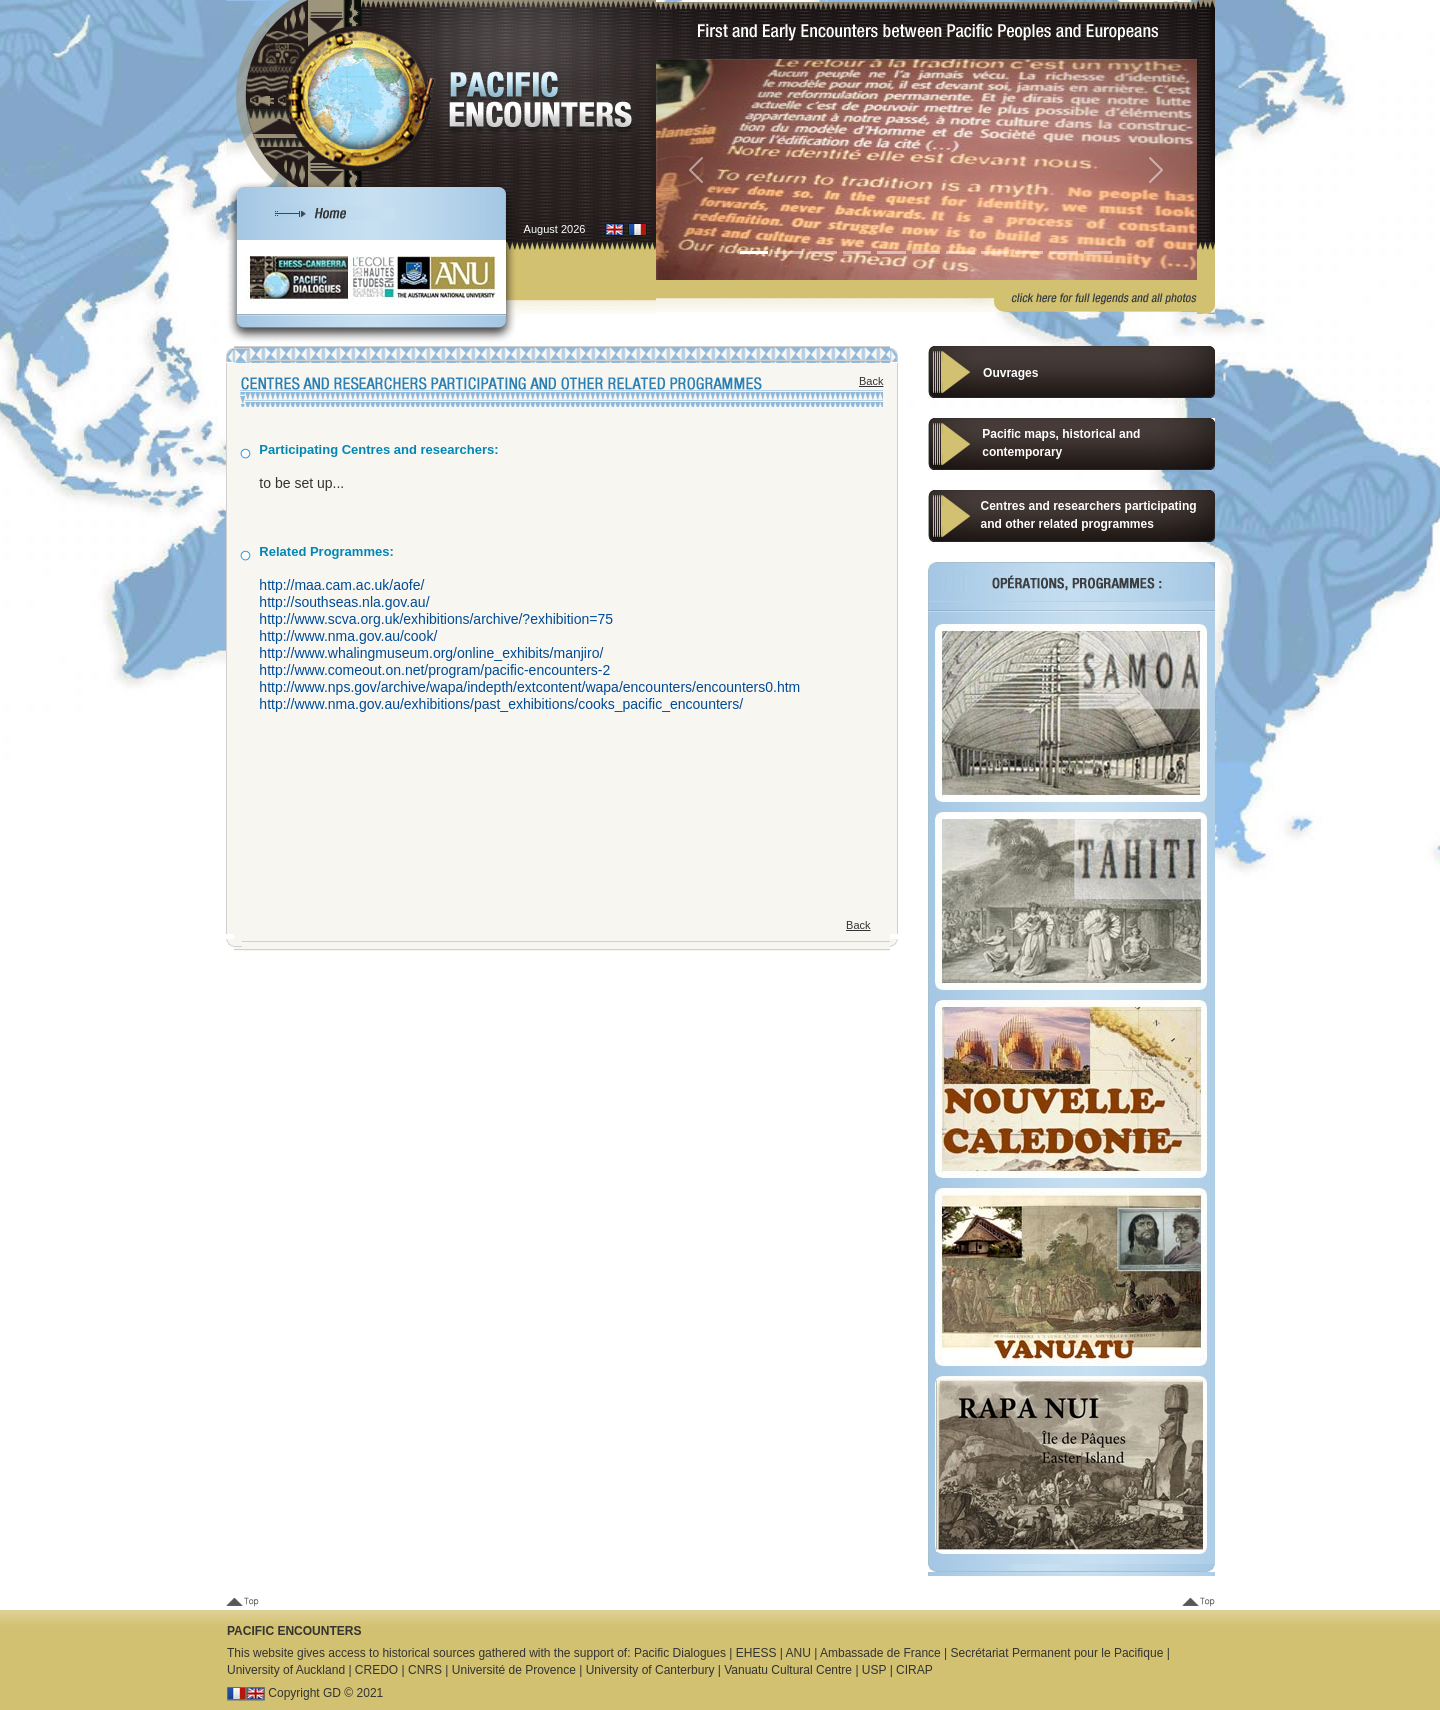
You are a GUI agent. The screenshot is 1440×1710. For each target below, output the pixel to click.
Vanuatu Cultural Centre (788, 1670)
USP (874, 1670)
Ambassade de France (880, 1653)
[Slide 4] (857, 252)
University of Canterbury (650, 1670)
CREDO (376, 1670)
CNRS (425, 1670)
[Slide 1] (754, 252)
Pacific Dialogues (680, 1653)
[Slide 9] (1029, 252)
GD (332, 1693)
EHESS (756, 1653)
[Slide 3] (823, 252)
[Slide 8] (995, 252)
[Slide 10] (1063, 252)
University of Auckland (286, 1670)
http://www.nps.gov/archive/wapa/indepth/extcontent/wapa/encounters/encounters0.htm (529, 687)
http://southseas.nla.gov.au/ (344, 602)
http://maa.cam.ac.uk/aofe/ (341, 585)
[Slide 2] (788, 252)
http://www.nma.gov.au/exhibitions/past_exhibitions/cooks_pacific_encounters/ (501, 704)
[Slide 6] (926, 252)
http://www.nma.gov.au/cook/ (348, 636)
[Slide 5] (891, 252)
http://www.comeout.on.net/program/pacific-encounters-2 (434, 670)
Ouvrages (1010, 373)
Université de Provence (514, 1670)
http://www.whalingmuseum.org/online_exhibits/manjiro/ (431, 653)
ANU (798, 1653)
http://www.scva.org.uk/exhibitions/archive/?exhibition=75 (436, 619)
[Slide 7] (960, 252)
